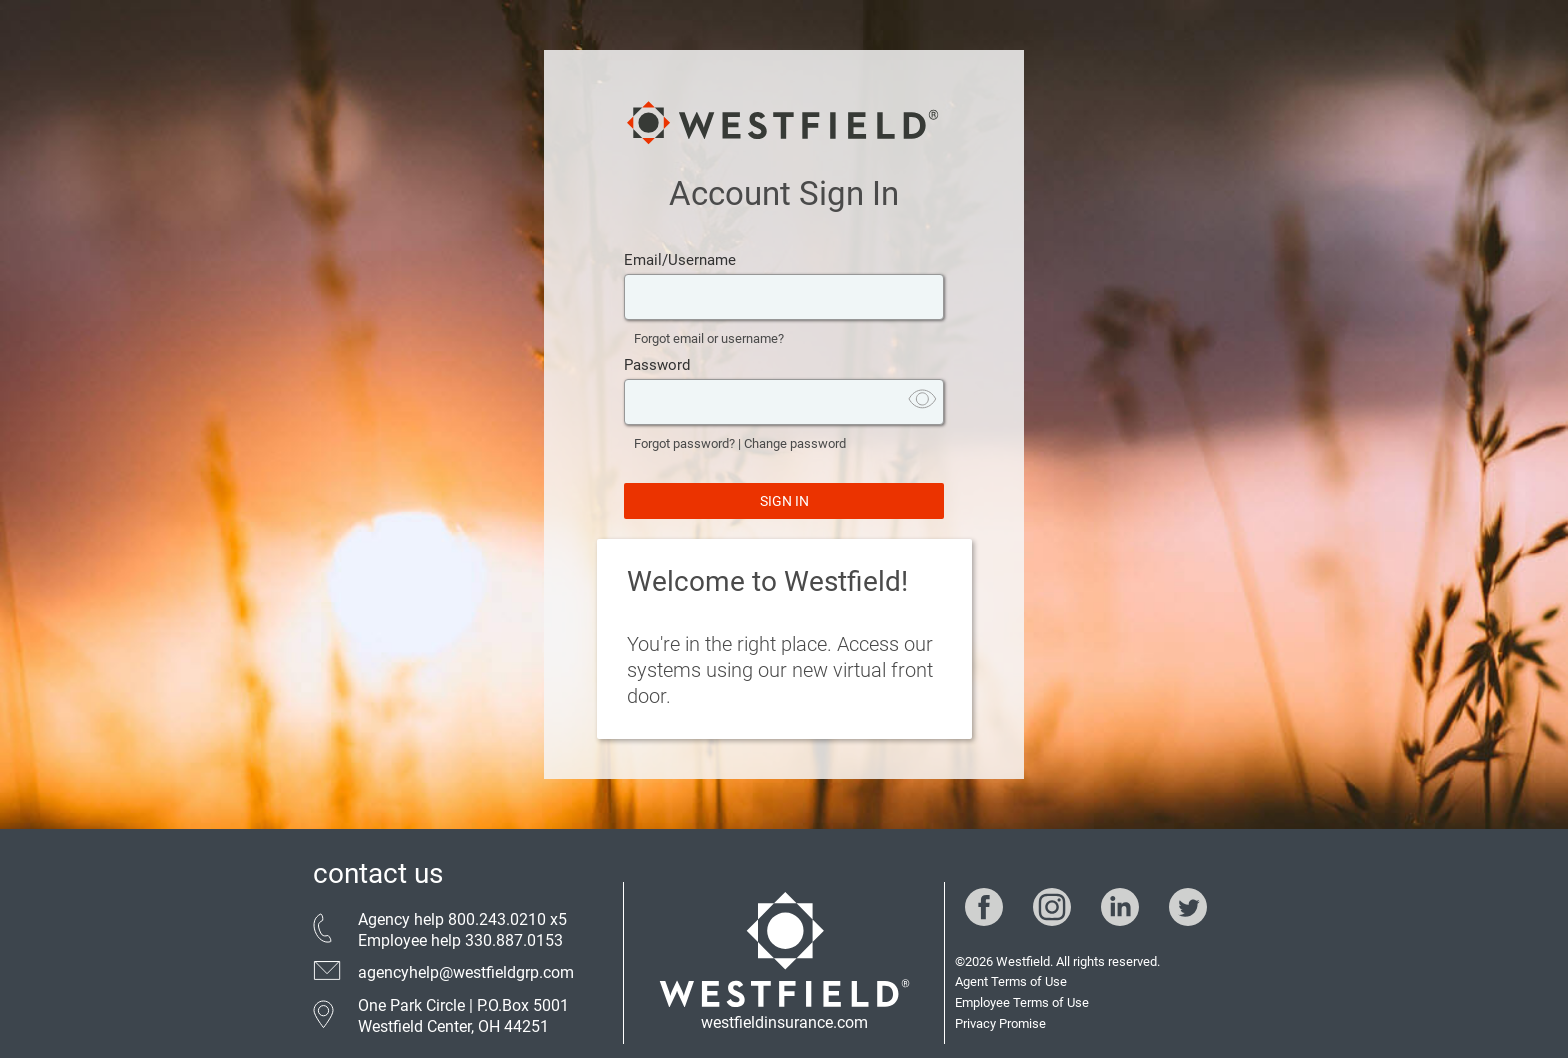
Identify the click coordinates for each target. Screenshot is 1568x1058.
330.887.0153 (514, 940)
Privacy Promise (1000, 1023)
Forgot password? (684, 443)
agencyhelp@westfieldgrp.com (466, 972)
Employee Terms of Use (1022, 1002)
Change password (795, 443)
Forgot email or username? (709, 338)
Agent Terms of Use (1011, 981)
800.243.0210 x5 (507, 919)
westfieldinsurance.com (784, 1022)
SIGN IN (784, 501)
